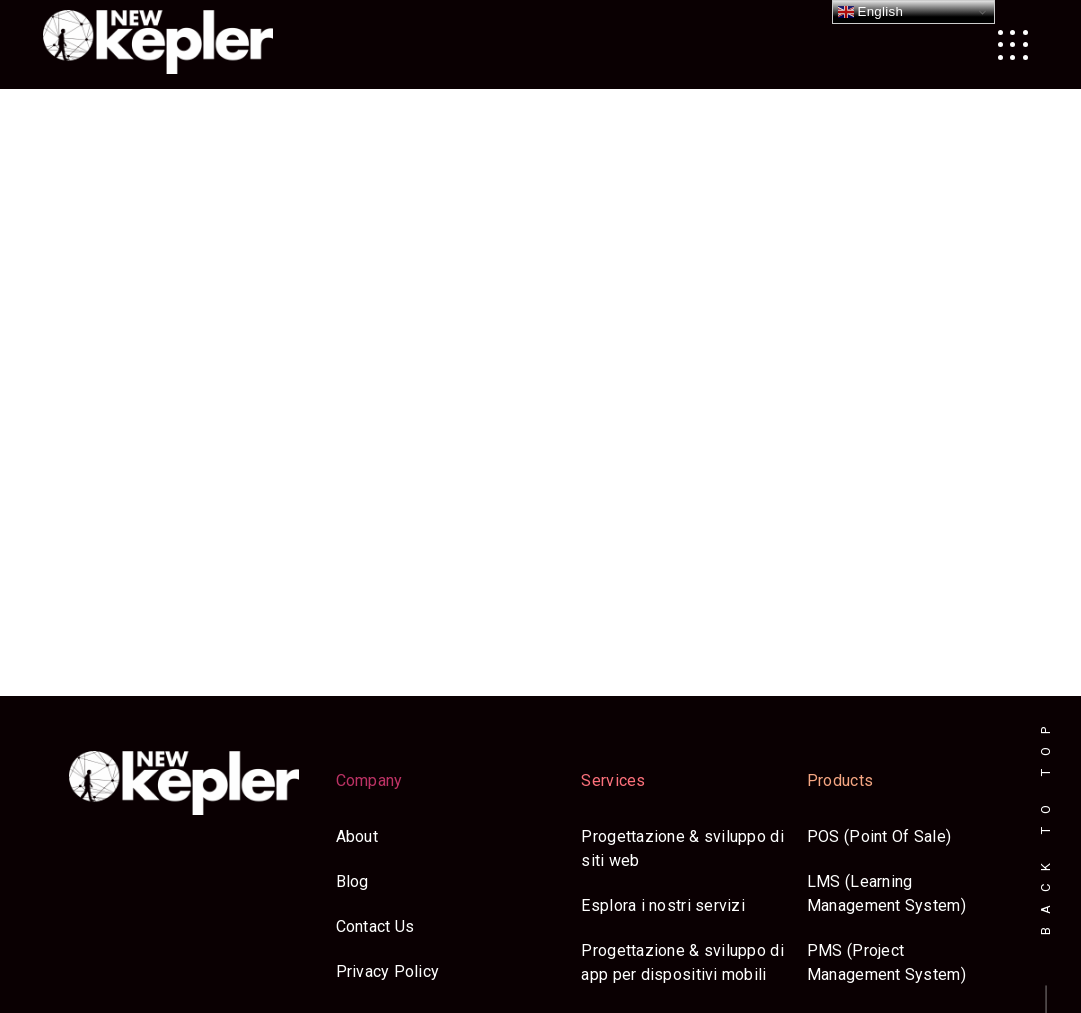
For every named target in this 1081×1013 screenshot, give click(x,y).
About (357, 836)
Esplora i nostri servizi (662, 905)
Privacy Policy (388, 971)
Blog (352, 881)
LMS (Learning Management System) (886, 893)
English (871, 12)
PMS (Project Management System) (886, 962)
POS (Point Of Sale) (879, 836)
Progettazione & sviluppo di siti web (682, 848)
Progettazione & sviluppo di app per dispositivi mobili (682, 962)
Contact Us (375, 926)
